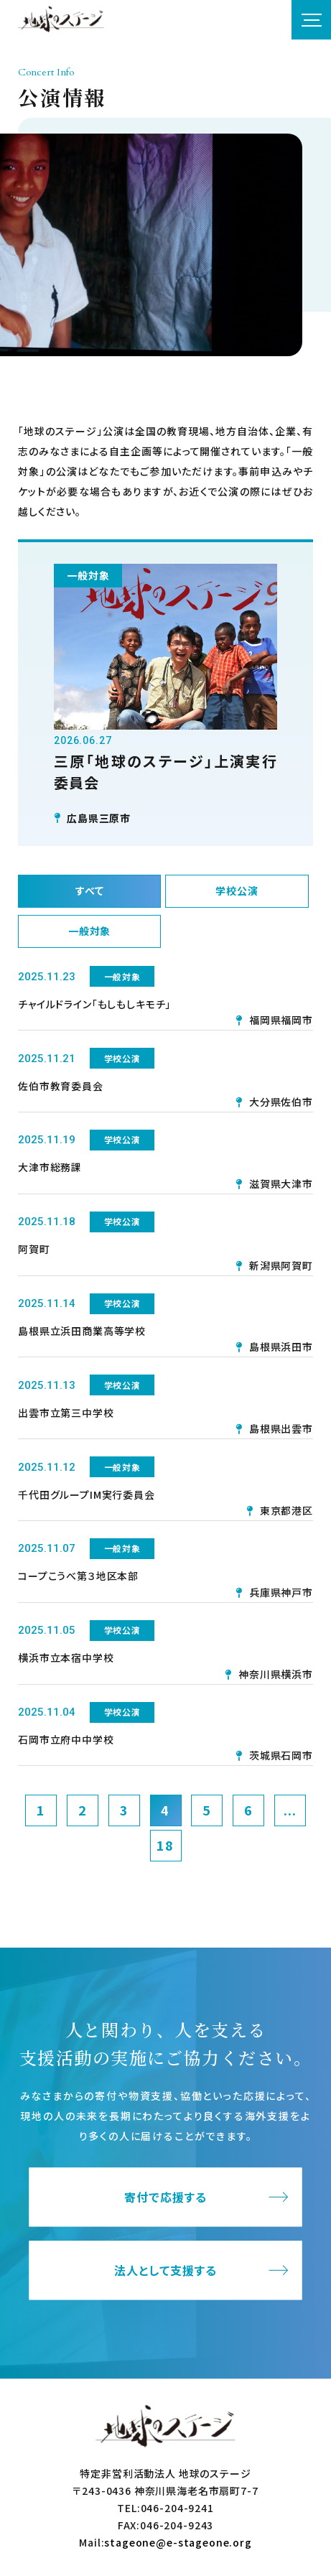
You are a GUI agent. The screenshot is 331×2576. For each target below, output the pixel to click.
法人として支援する (165, 2270)
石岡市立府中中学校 (66, 1739)
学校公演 (236, 890)
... (290, 1809)
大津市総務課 (50, 1167)
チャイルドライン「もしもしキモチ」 (94, 1004)
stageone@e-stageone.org (177, 2542)
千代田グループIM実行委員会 (86, 1494)
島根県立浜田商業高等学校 (82, 1331)
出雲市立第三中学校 (66, 1412)
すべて (89, 890)
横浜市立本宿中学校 (66, 1657)
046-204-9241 (177, 2508)
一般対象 (89, 931)
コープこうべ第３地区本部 (78, 1575)
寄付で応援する (165, 2196)
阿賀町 (34, 1249)
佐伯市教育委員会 (60, 1086)
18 (165, 1845)
